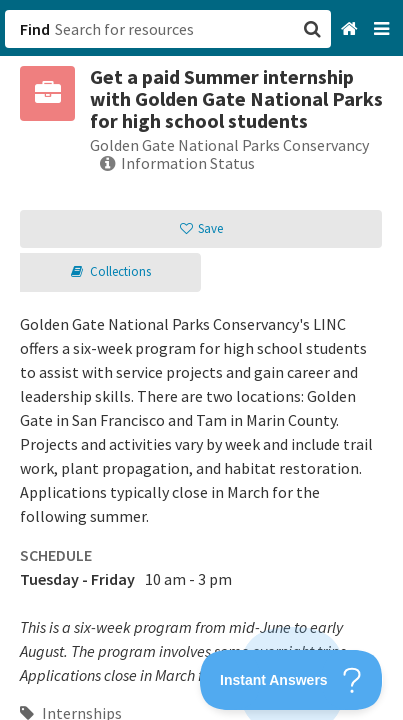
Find (35, 29)
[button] (201, 360)
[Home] (351, 29)
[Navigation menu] (383, 29)
